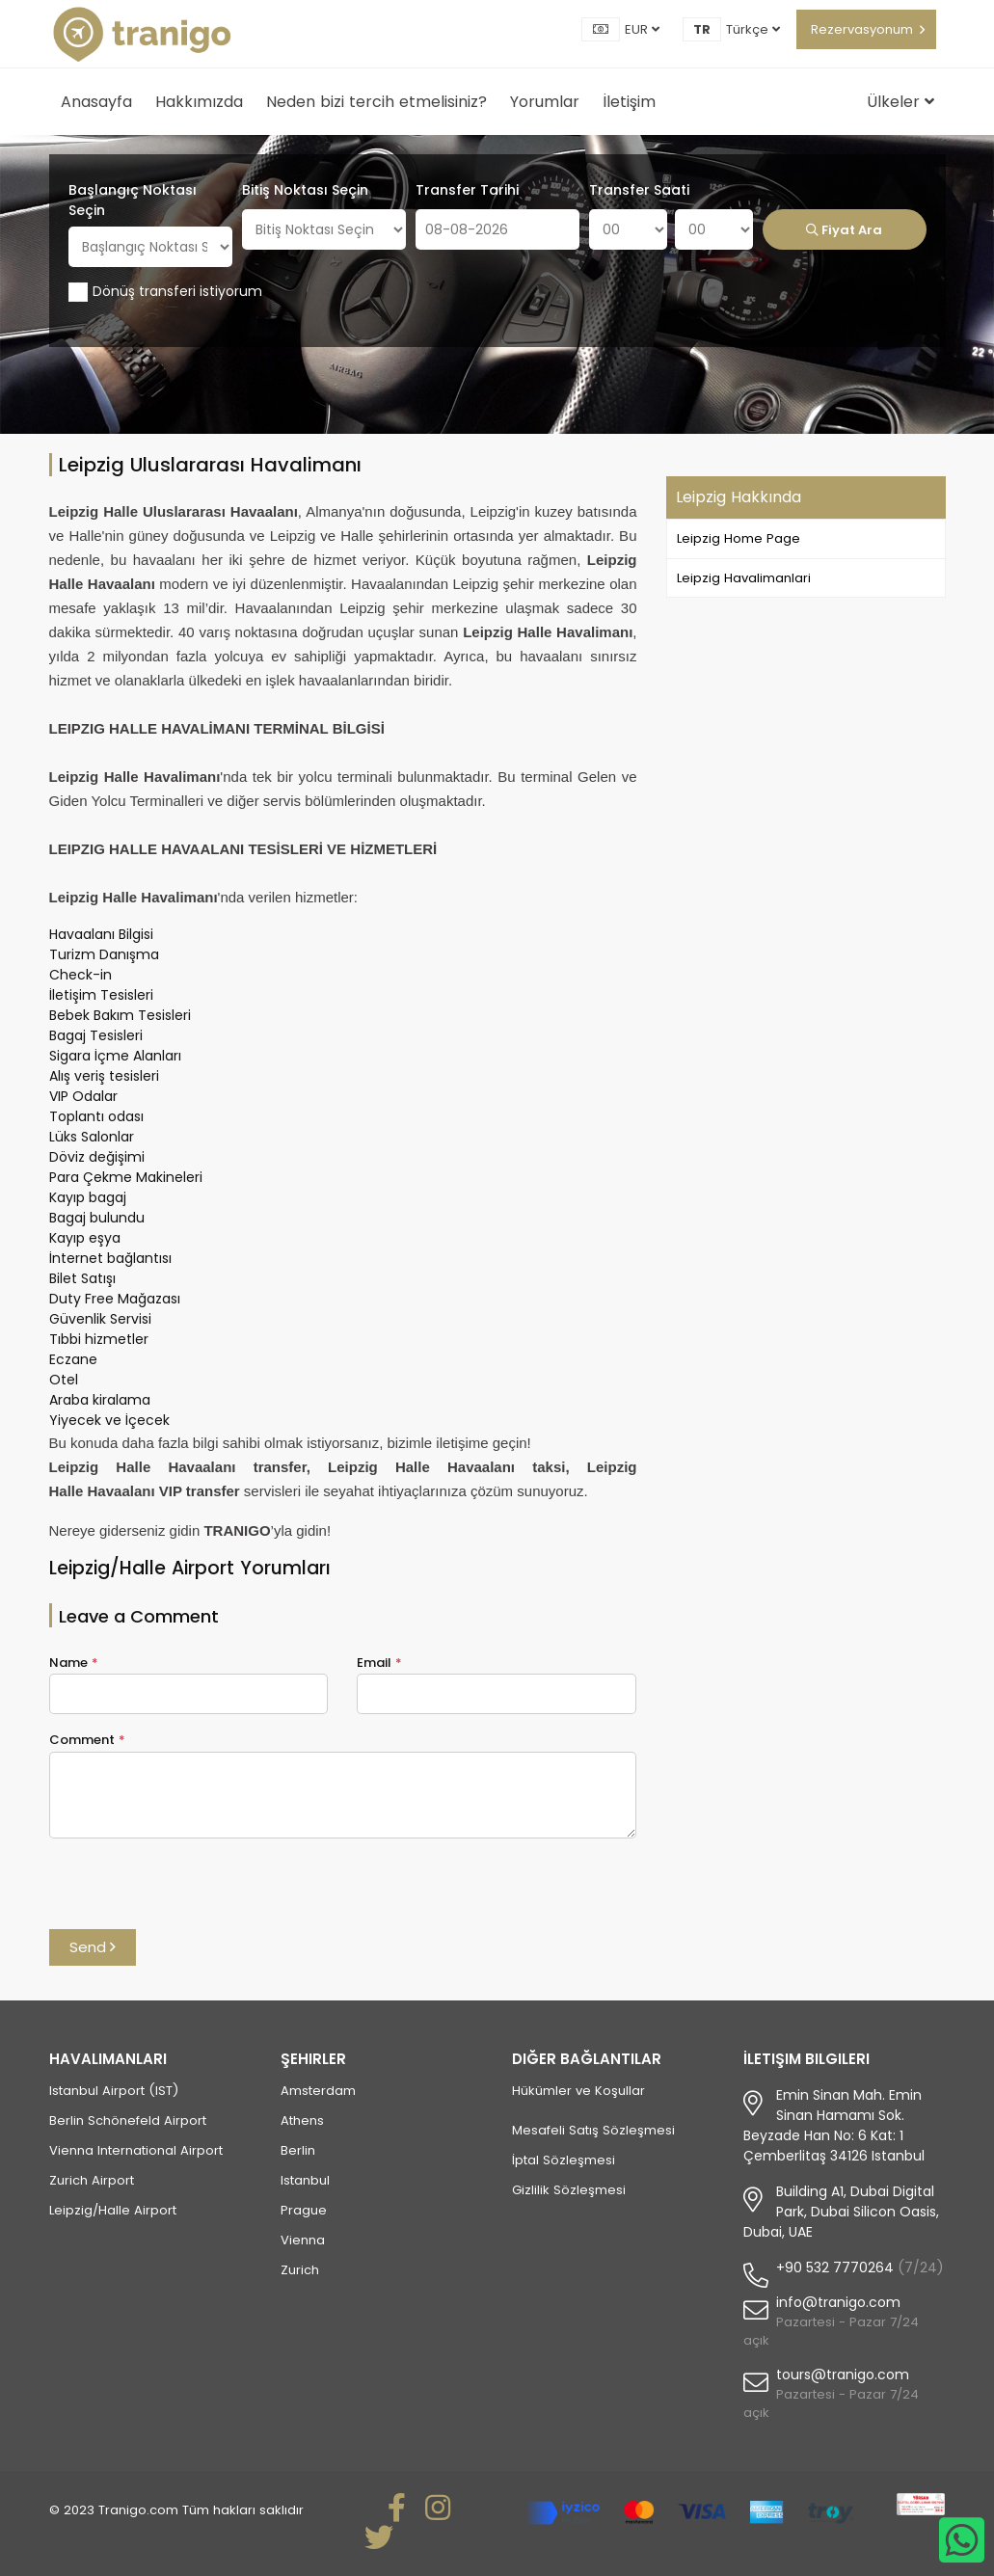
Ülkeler (900, 102)
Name (73, 1662)
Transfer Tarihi (467, 190)
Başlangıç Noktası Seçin (132, 200)
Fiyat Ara (844, 230)
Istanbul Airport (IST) (113, 2090)
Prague (304, 2210)
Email (379, 1662)
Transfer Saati (639, 190)
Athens (302, 2120)
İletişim (629, 102)
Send (92, 1947)
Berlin (298, 2150)
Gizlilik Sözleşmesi (569, 2190)
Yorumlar (544, 102)
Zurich (300, 2270)
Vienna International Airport (136, 2150)
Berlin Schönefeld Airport (127, 2120)
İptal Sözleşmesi (563, 2160)
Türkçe (753, 29)
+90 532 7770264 (835, 2267)
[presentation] (195, 1891)
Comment (87, 1740)
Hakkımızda (199, 102)
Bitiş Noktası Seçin (305, 190)
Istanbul (305, 2180)
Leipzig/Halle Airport (112, 2210)
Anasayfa (96, 102)
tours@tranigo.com (842, 2374)
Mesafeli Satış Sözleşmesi (593, 2130)
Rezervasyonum (862, 29)
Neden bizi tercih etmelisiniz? (376, 102)
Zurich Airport (91, 2180)
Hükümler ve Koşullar (578, 2090)
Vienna (303, 2240)
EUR (642, 29)
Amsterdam (318, 2090)
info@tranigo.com (838, 2302)
